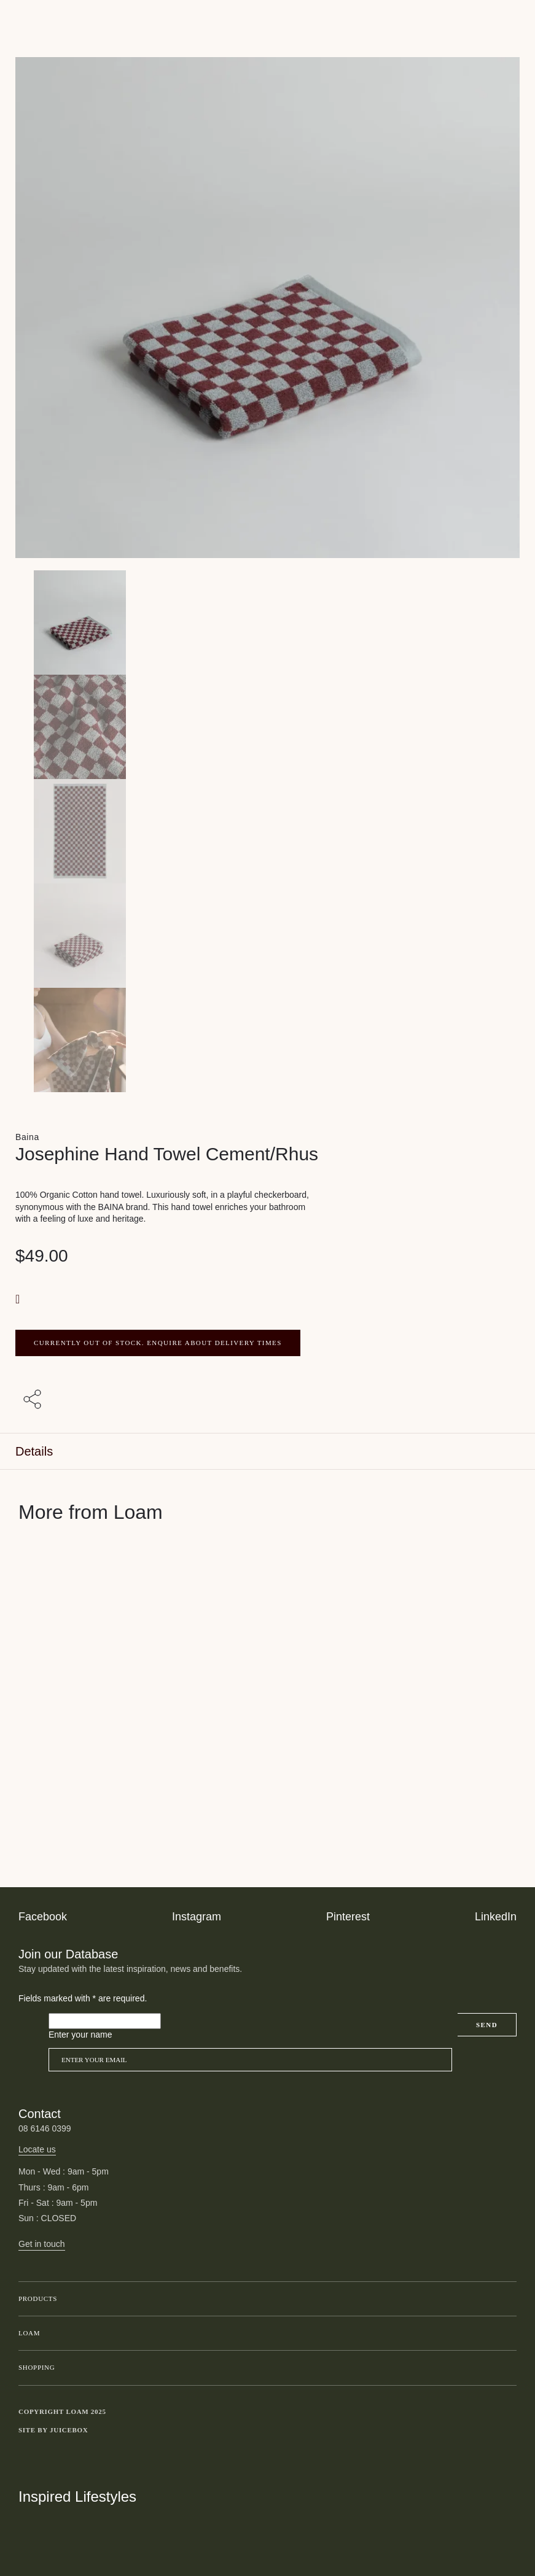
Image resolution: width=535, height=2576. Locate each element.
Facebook (42, 1917)
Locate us (37, 2149)
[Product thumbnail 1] (267, 727)
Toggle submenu (504, 2299)
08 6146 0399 (44, 2128)
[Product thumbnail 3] (267, 935)
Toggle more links (507, 2430)
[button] (19, 1298)
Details (34, 1451)
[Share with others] (34, 1399)
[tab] (267, 1451)
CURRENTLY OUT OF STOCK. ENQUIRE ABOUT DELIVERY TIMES (158, 1342)
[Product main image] (267, 622)
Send (487, 2024)
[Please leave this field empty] (105, 2021)
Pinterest (348, 1917)
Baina (27, 1137)
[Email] (250, 2059)
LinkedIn (496, 1917)
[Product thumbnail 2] (267, 831)
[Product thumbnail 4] (267, 1040)
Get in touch (41, 2244)
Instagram (196, 1917)
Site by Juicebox (53, 2430)
